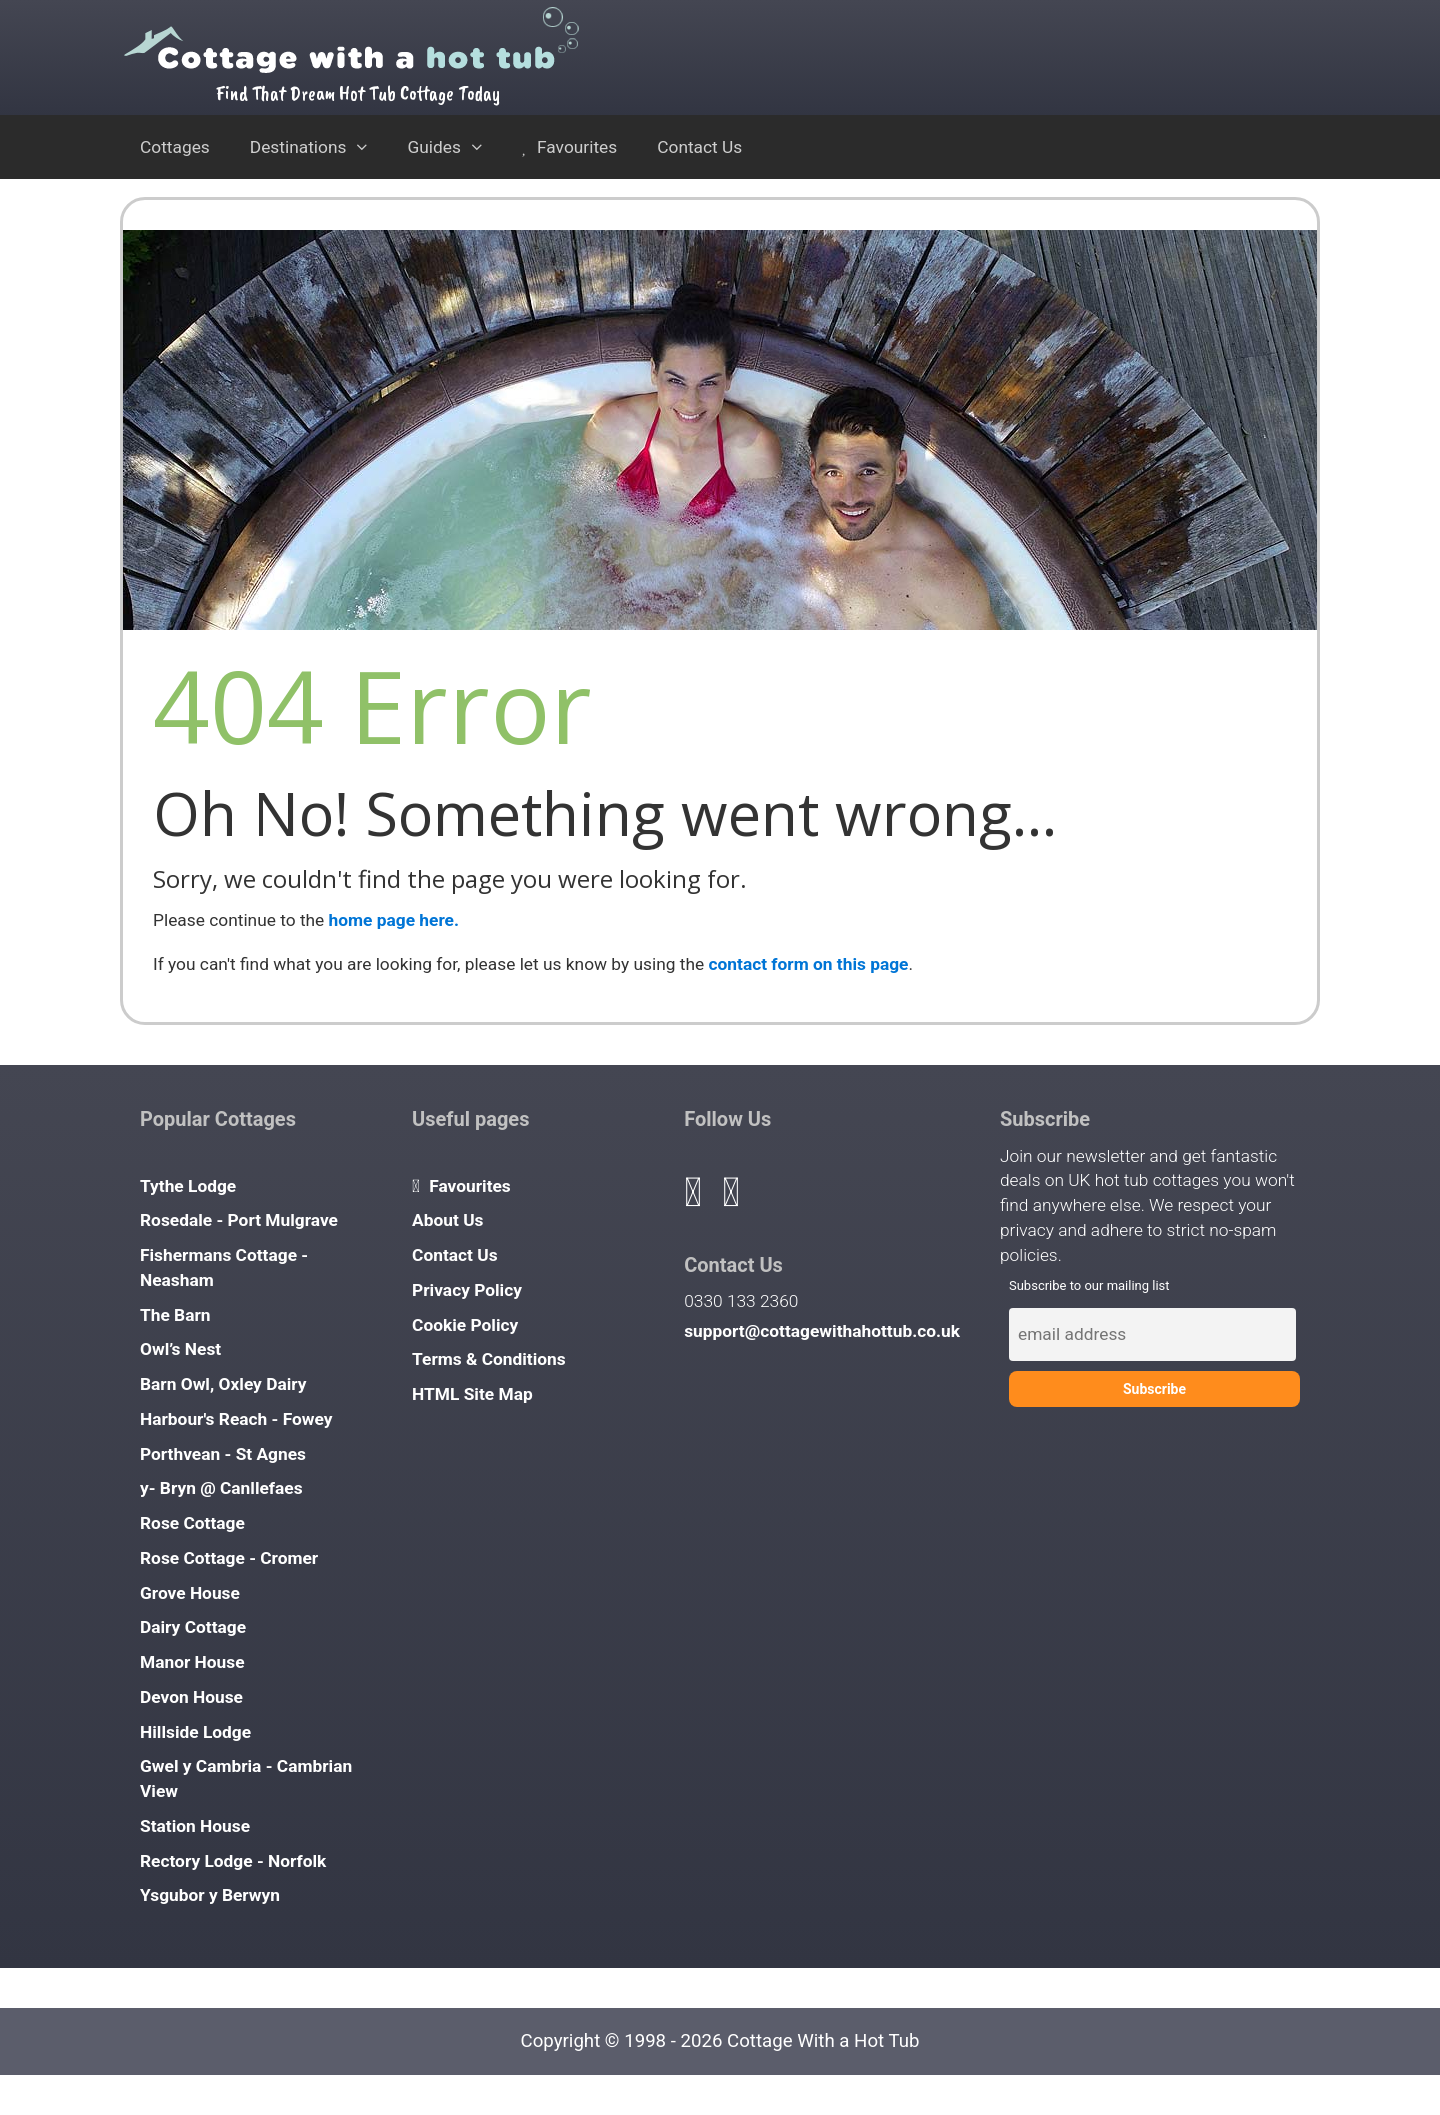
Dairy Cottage (193, 1627)
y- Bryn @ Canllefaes (221, 1488)
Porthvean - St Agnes (223, 1454)
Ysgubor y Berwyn (210, 1895)
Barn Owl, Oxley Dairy (223, 1384)
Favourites (569, 147)
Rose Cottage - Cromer (229, 1558)
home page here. (394, 920)
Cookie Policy (465, 1325)
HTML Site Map (472, 1394)
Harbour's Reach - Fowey (236, 1419)
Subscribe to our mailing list (1089, 1285)
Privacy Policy (467, 1290)
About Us (447, 1220)
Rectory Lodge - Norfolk (233, 1861)
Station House (195, 1826)
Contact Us (699, 147)
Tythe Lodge (188, 1186)
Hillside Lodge (195, 1732)
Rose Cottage (192, 1523)
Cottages (175, 147)
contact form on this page (809, 964)
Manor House (192, 1662)
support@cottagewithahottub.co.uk (822, 1331)
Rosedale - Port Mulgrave (239, 1220)
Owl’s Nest (180, 1349)
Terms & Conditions (489, 1359)
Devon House (191, 1697)
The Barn (175, 1315)
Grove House (190, 1593)
